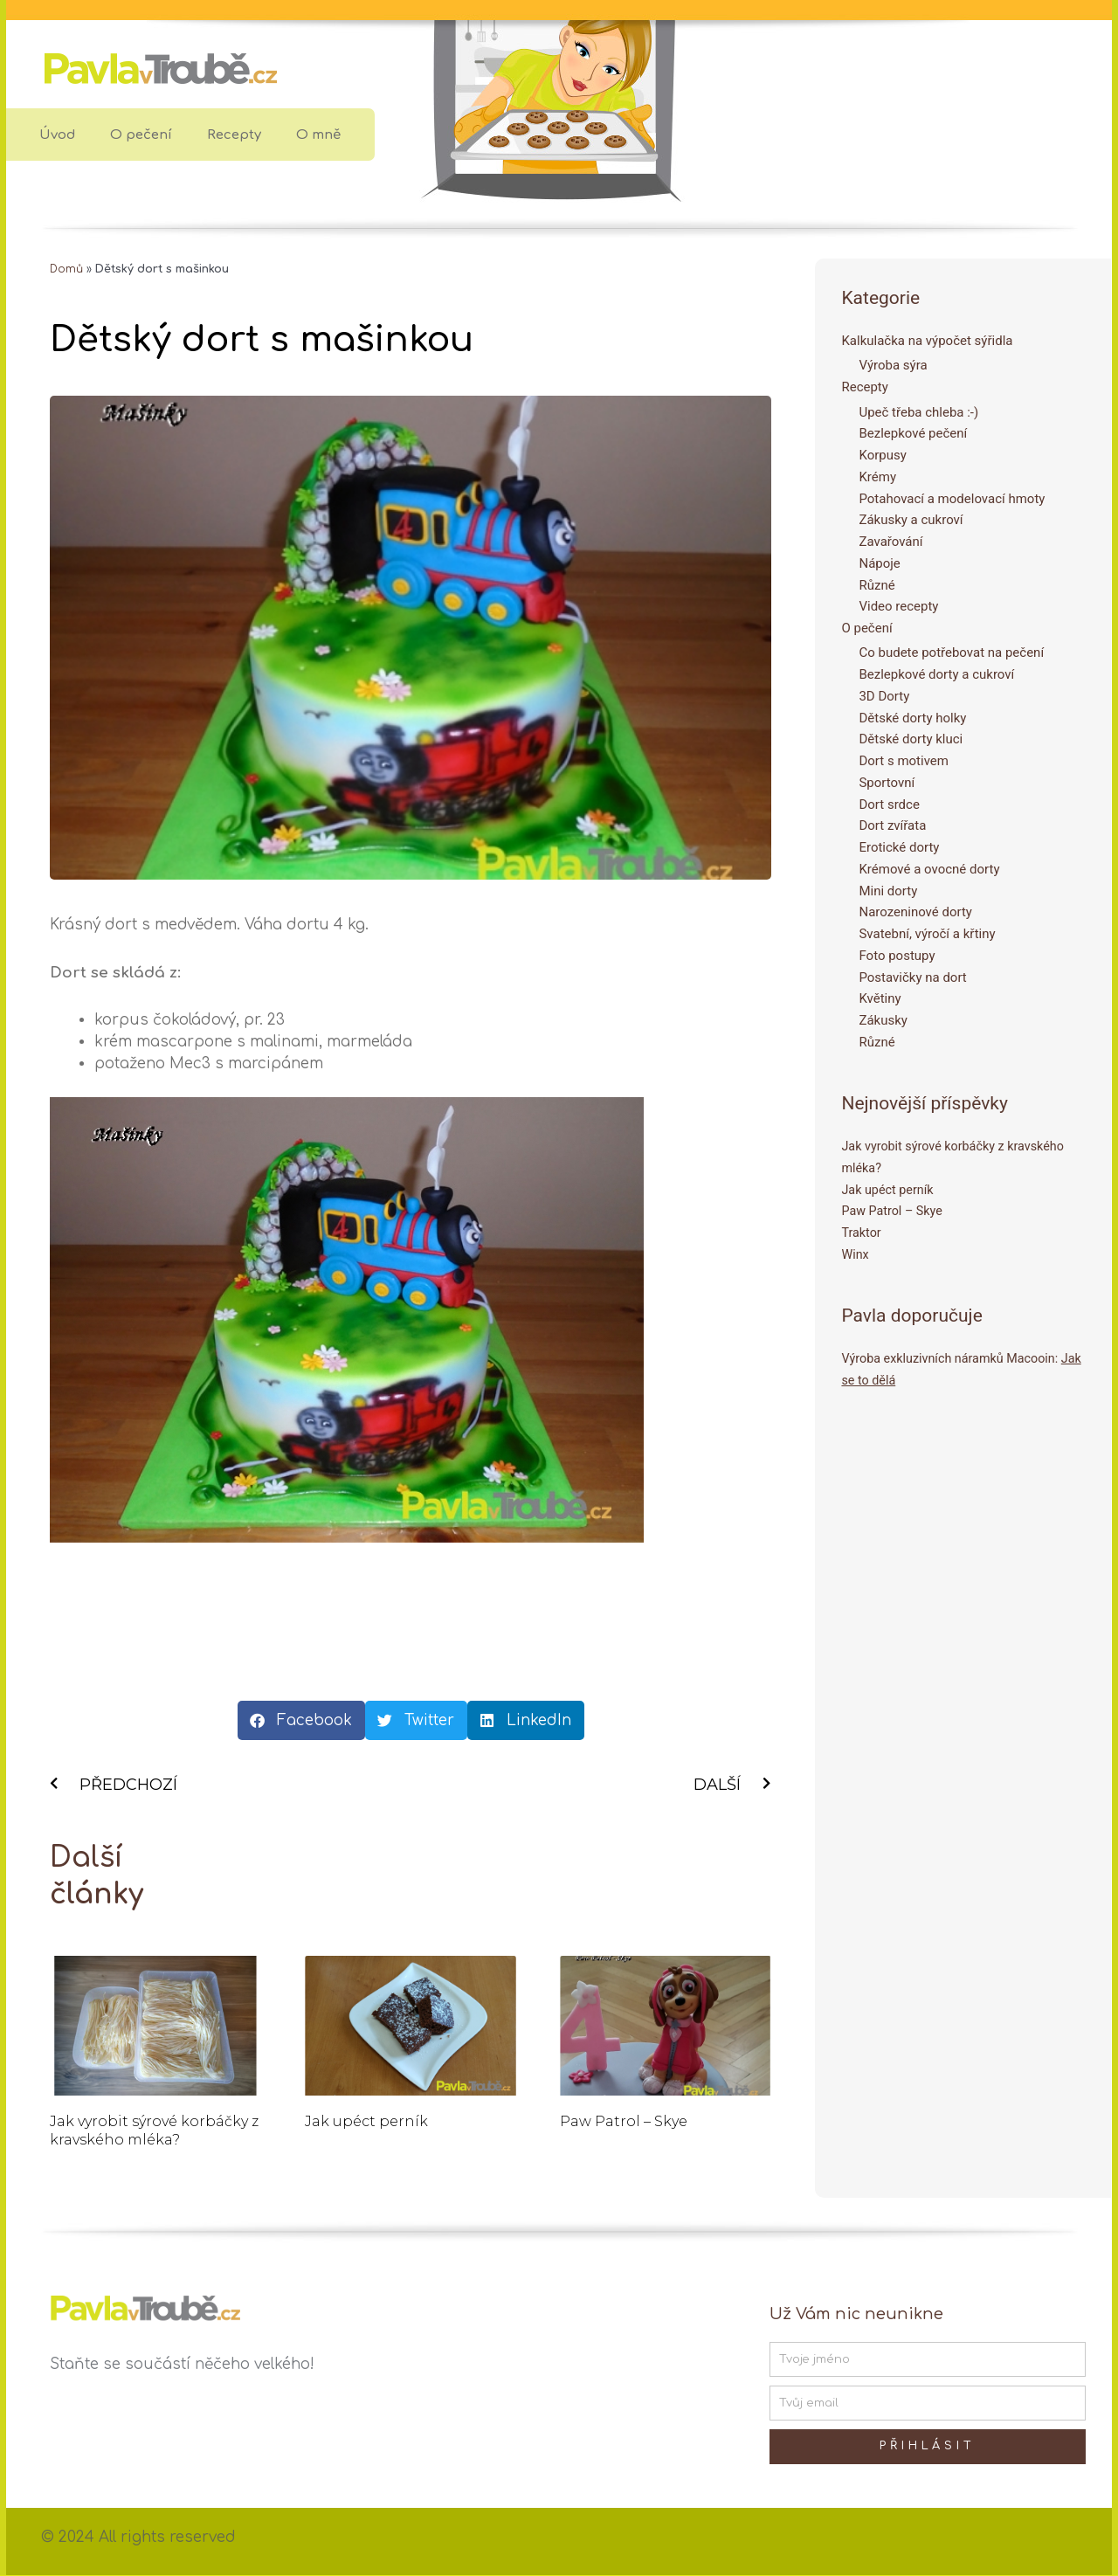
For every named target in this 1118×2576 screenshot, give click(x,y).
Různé (876, 585)
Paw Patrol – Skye (623, 2122)
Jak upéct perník (366, 2122)
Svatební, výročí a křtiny (927, 935)
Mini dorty (888, 891)
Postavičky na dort (912, 977)
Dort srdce (889, 804)
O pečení (141, 135)
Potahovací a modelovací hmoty (952, 499)
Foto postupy (897, 955)
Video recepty (898, 607)
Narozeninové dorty (915, 913)
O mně (318, 135)
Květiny (880, 999)
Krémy (877, 477)
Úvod (57, 135)
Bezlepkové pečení (913, 434)
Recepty (234, 135)
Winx (855, 1254)
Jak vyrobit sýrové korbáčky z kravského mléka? (154, 2131)
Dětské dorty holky (912, 718)
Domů (67, 269)
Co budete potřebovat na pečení (951, 653)
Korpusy (882, 455)
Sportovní (886, 783)
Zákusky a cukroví (911, 520)
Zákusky (883, 1021)
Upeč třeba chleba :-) (918, 412)
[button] (301, 1720)
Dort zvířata (892, 826)
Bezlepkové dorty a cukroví (936, 675)
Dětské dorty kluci (911, 740)
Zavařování (890, 541)
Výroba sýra (893, 366)
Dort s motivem (903, 762)
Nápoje (879, 563)
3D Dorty (884, 696)
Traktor (861, 1233)
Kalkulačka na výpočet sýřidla (926, 341)
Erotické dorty (899, 848)
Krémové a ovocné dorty (929, 869)
